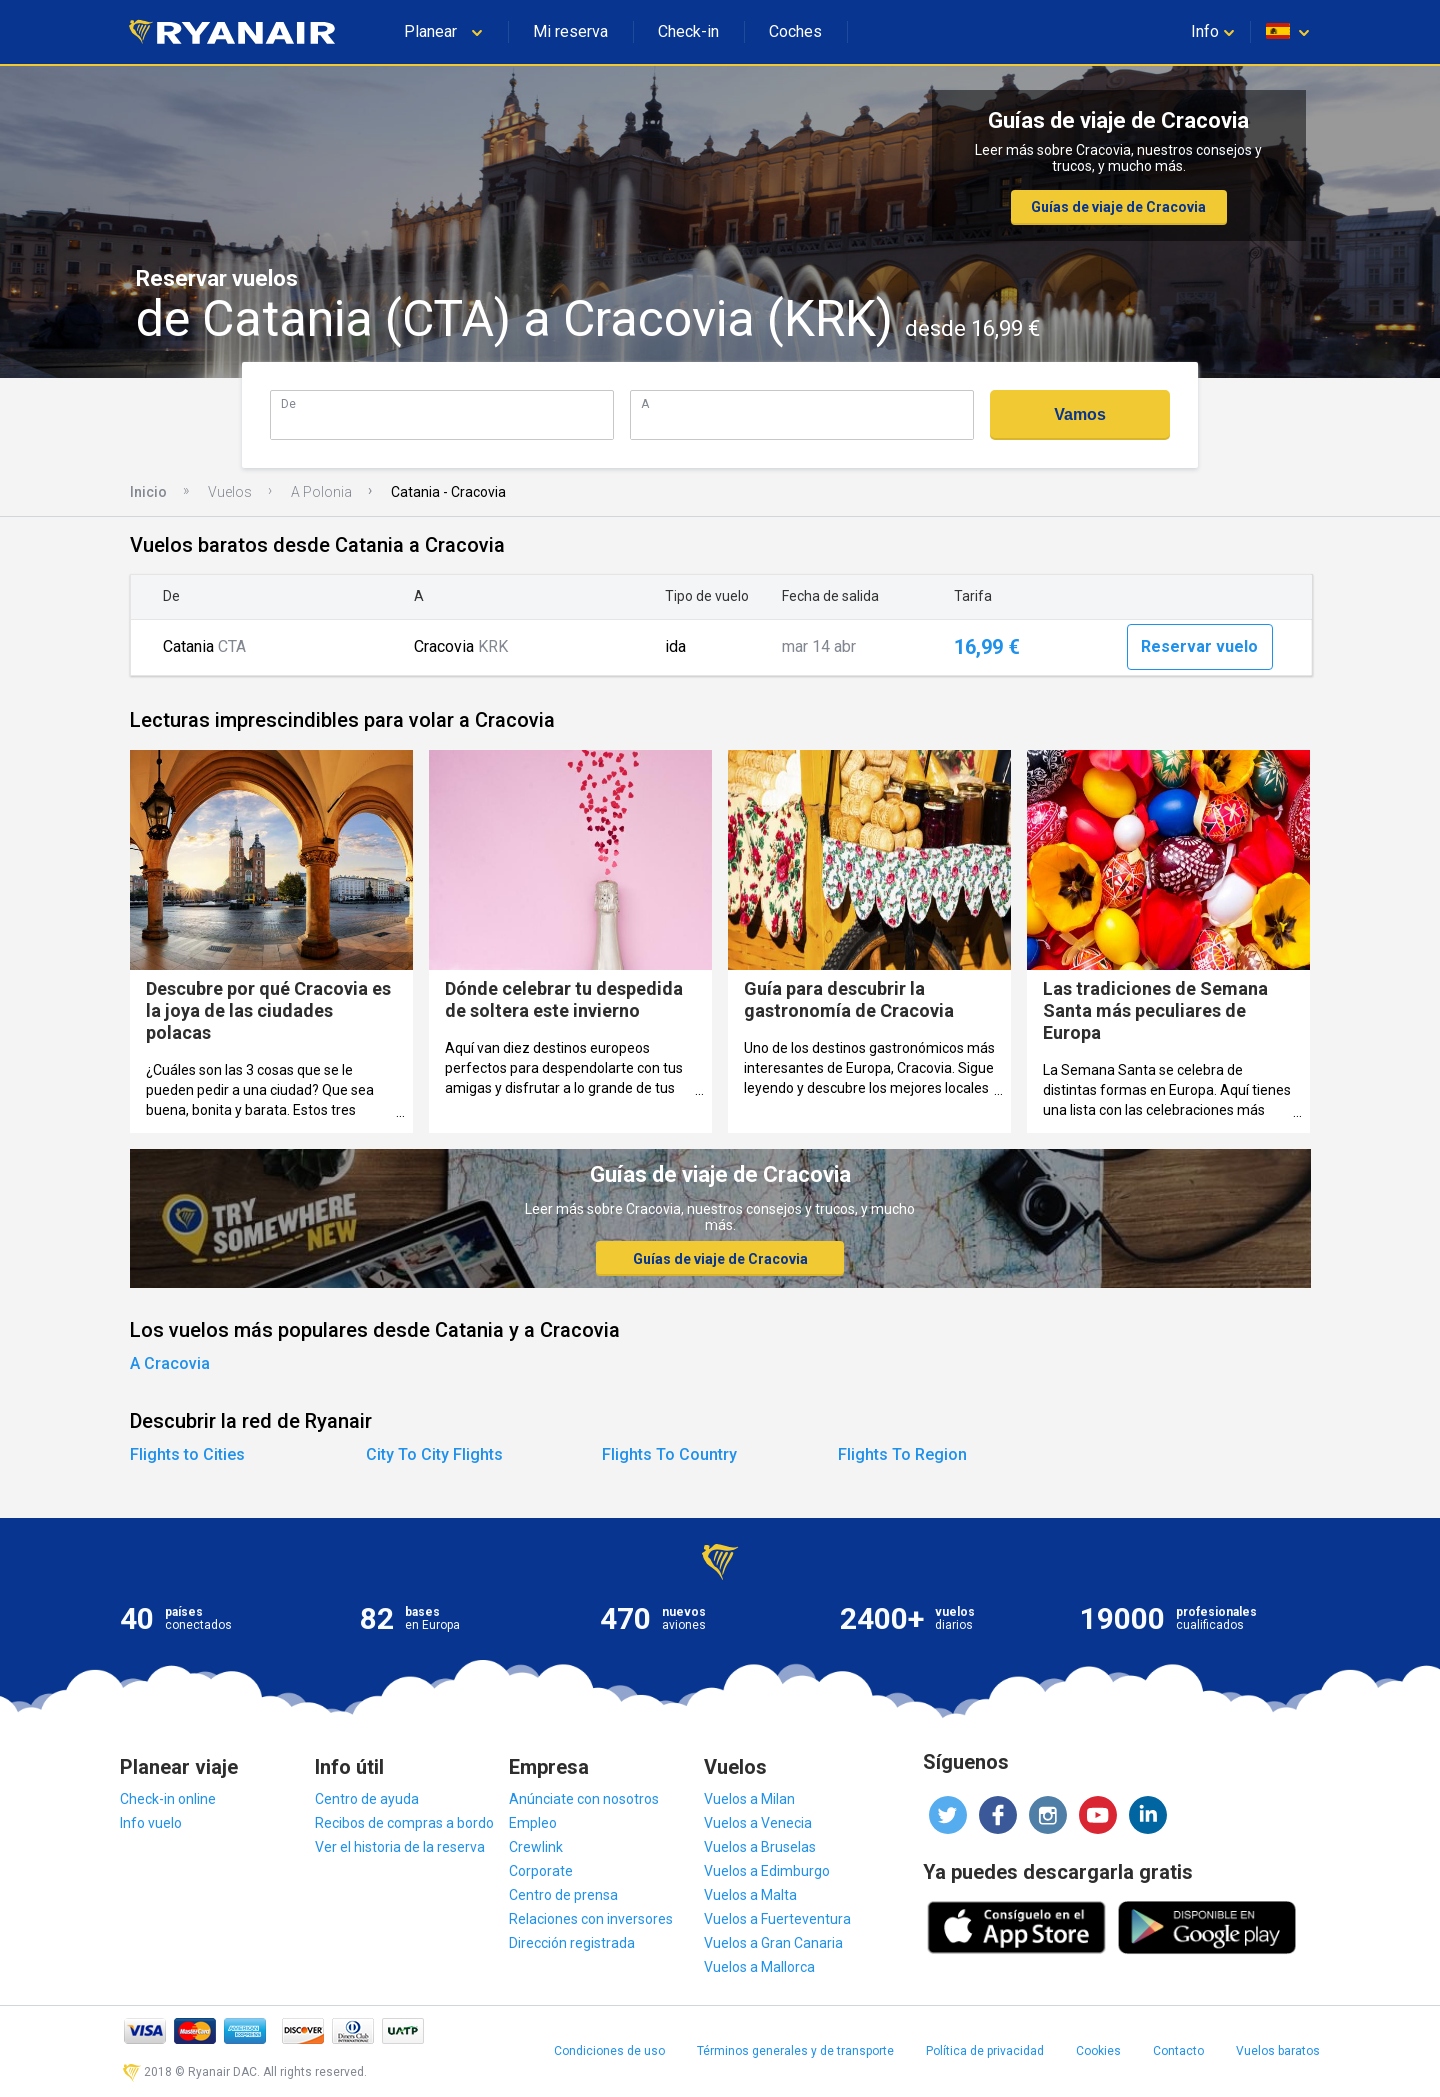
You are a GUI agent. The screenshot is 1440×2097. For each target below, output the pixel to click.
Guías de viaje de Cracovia (1118, 207)
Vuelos (230, 492)
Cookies (1098, 2051)
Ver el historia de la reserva (400, 1847)
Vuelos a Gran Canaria (773, 1943)
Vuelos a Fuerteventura (777, 1919)
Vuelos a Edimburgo (767, 1871)
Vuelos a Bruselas (760, 1847)
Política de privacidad (985, 2051)
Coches (795, 31)
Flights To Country (669, 1454)
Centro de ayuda (367, 1799)
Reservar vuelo (1199, 646)
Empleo (533, 1823)
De (288, 403)
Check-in (688, 31)
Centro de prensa (563, 1895)
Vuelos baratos (1278, 2051)
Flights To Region (902, 1454)
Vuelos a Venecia (758, 1823)
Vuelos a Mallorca (759, 1967)
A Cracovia (170, 1363)
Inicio (148, 492)
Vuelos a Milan (749, 1799)
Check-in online (168, 1799)
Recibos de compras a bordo (404, 1823)
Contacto (1178, 2051)
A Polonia (321, 492)
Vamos (1080, 414)
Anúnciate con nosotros (584, 1799)
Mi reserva (570, 31)
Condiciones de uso (609, 2051)
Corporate (541, 1871)
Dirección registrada (572, 1943)
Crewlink (536, 1847)
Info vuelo (151, 1823)
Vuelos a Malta (750, 1895)
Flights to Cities (187, 1454)
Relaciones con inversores (591, 1919)
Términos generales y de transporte (795, 2051)
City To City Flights (434, 1454)
